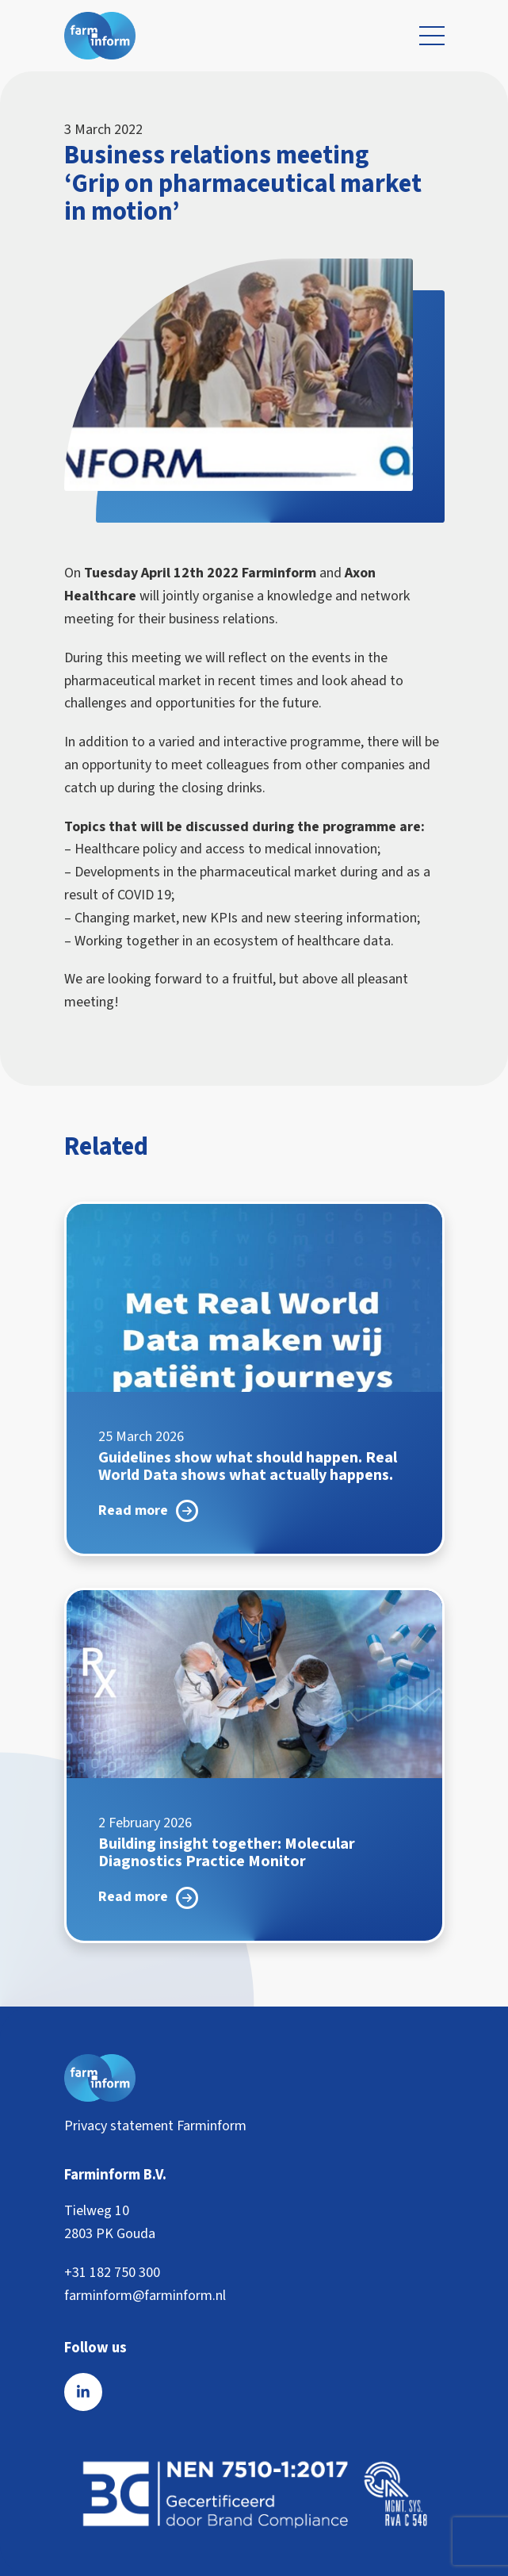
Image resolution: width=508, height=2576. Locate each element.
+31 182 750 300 (112, 2273)
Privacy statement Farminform (155, 2126)
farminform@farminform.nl (145, 2296)
